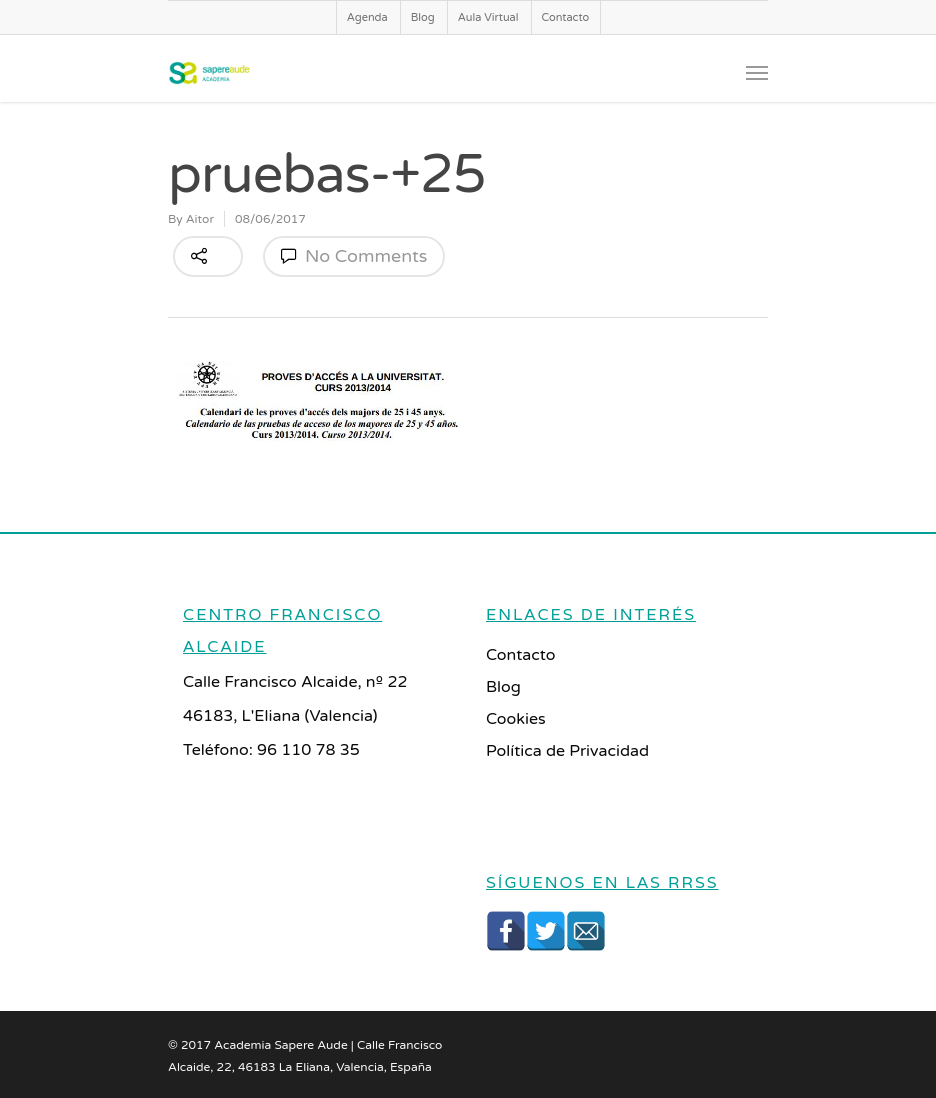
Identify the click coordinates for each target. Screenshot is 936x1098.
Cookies (516, 719)
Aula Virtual (488, 17)
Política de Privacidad (567, 751)
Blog (423, 17)
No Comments (354, 256)
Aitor (200, 219)
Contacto (566, 17)
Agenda (367, 17)
